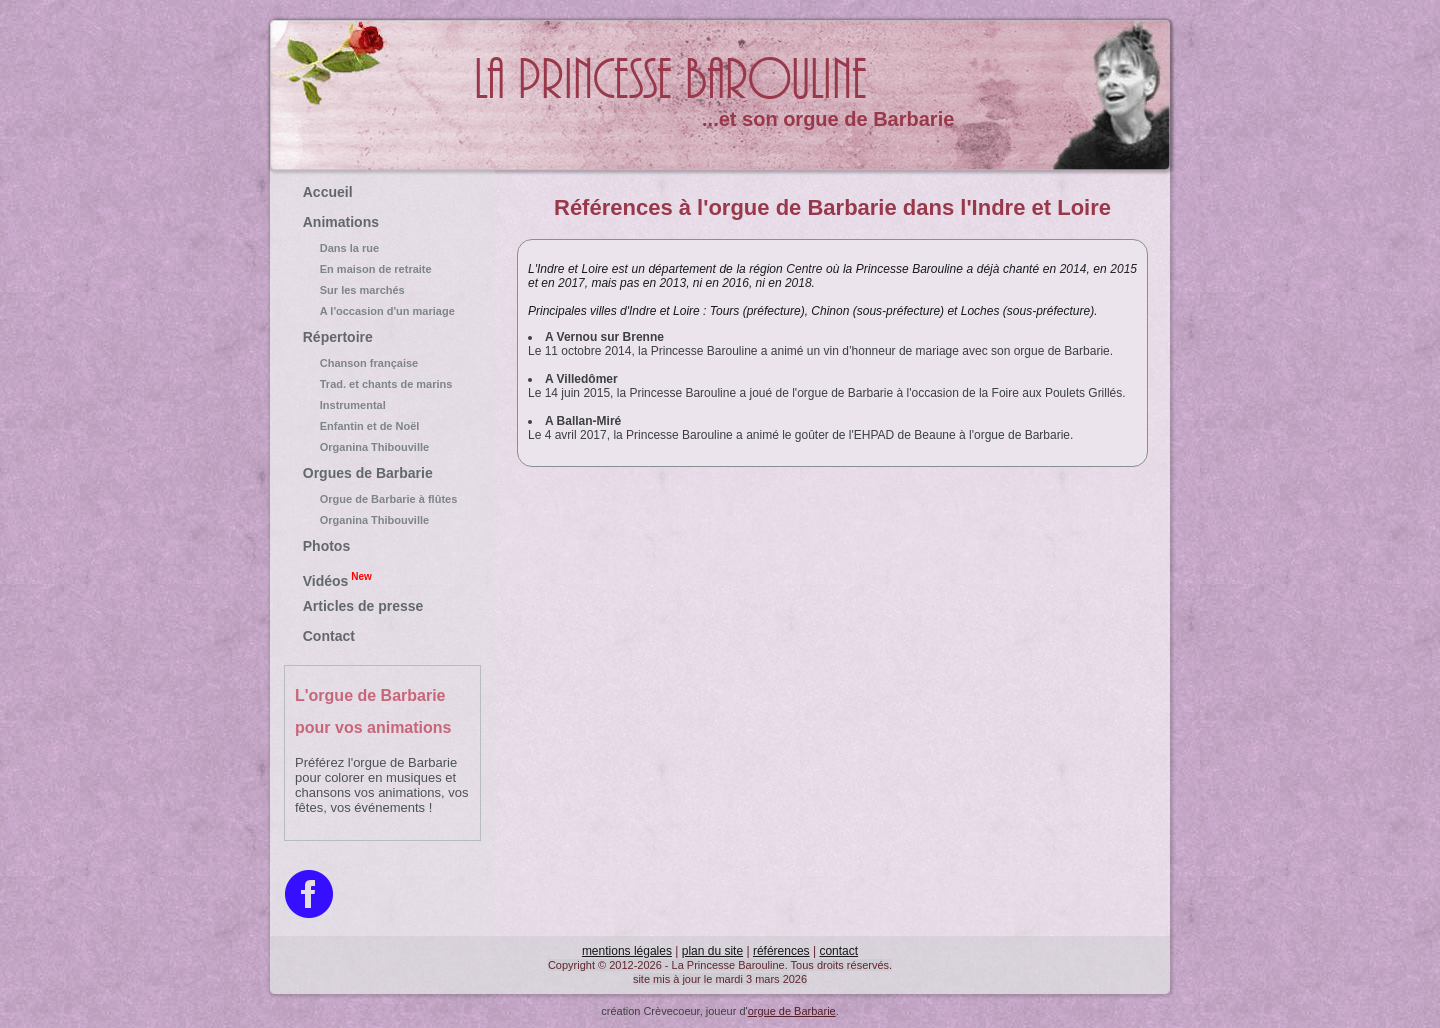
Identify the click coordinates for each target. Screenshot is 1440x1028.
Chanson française (383, 363)
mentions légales (627, 951)
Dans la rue (383, 248)
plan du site (712, 951)
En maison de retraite (383, 269)
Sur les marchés (383, 290)
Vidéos (337, 579)
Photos (326, 546)
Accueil (328, 192)
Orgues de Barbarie (368, 473)
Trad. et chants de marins (383, 384)
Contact (329, 636)
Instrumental (383, 405)
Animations (341, 222)
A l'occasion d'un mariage (383, 311)
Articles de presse (363, 606)
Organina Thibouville (383, 447)
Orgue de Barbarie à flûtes (383, 499)
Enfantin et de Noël (383, 426)
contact (838, 951)
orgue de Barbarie (792, 1011)
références (781, 951)
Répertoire (338, 337)
